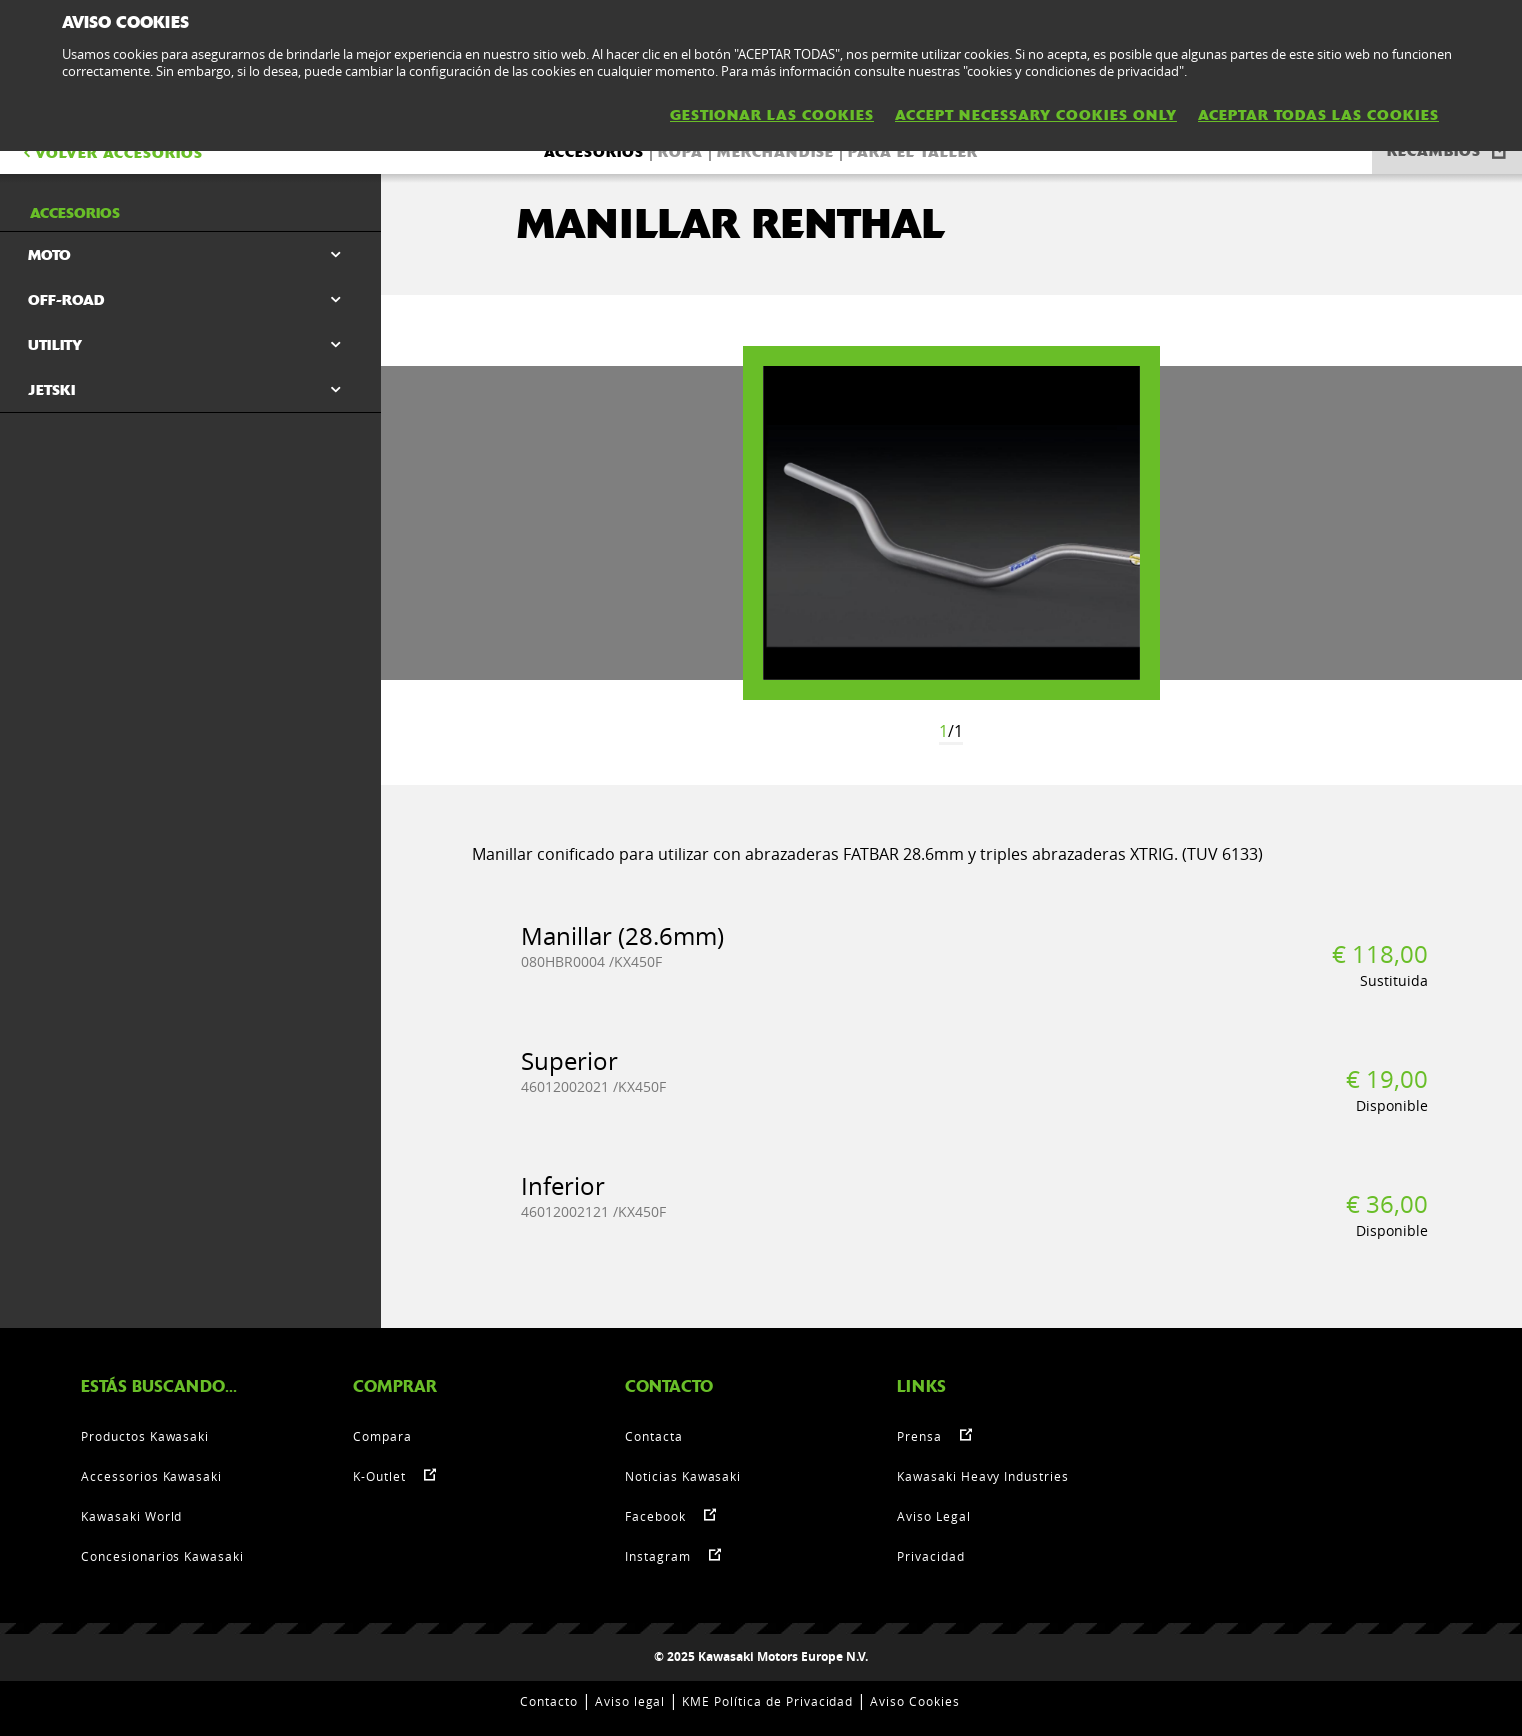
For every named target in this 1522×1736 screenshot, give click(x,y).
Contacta (654, 1436)
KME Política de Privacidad (767, 1701)
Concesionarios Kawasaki (162, 1556)
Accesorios (594, 152)
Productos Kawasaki (145, 1436)
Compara (382, 1436)
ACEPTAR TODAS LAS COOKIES (1318, 115)
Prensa (919, 1436)
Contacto (549, 1701)
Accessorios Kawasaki (151, 1476)
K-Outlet (379, 1476)
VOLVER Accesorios (111, 153)
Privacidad (931, 1556)
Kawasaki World (131, 1516)
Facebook (655, 1516)
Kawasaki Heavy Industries (983, 1476)
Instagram (658, 1556)
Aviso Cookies (914, 1701)
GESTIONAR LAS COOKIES (772, 115)
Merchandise (775, 152)
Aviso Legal (934, 1516)
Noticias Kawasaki (683, 1476)
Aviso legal (630, 1701)
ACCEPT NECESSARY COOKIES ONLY (1036, 115)
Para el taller (913, 152)
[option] (951, 523)
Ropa (680, 152)
